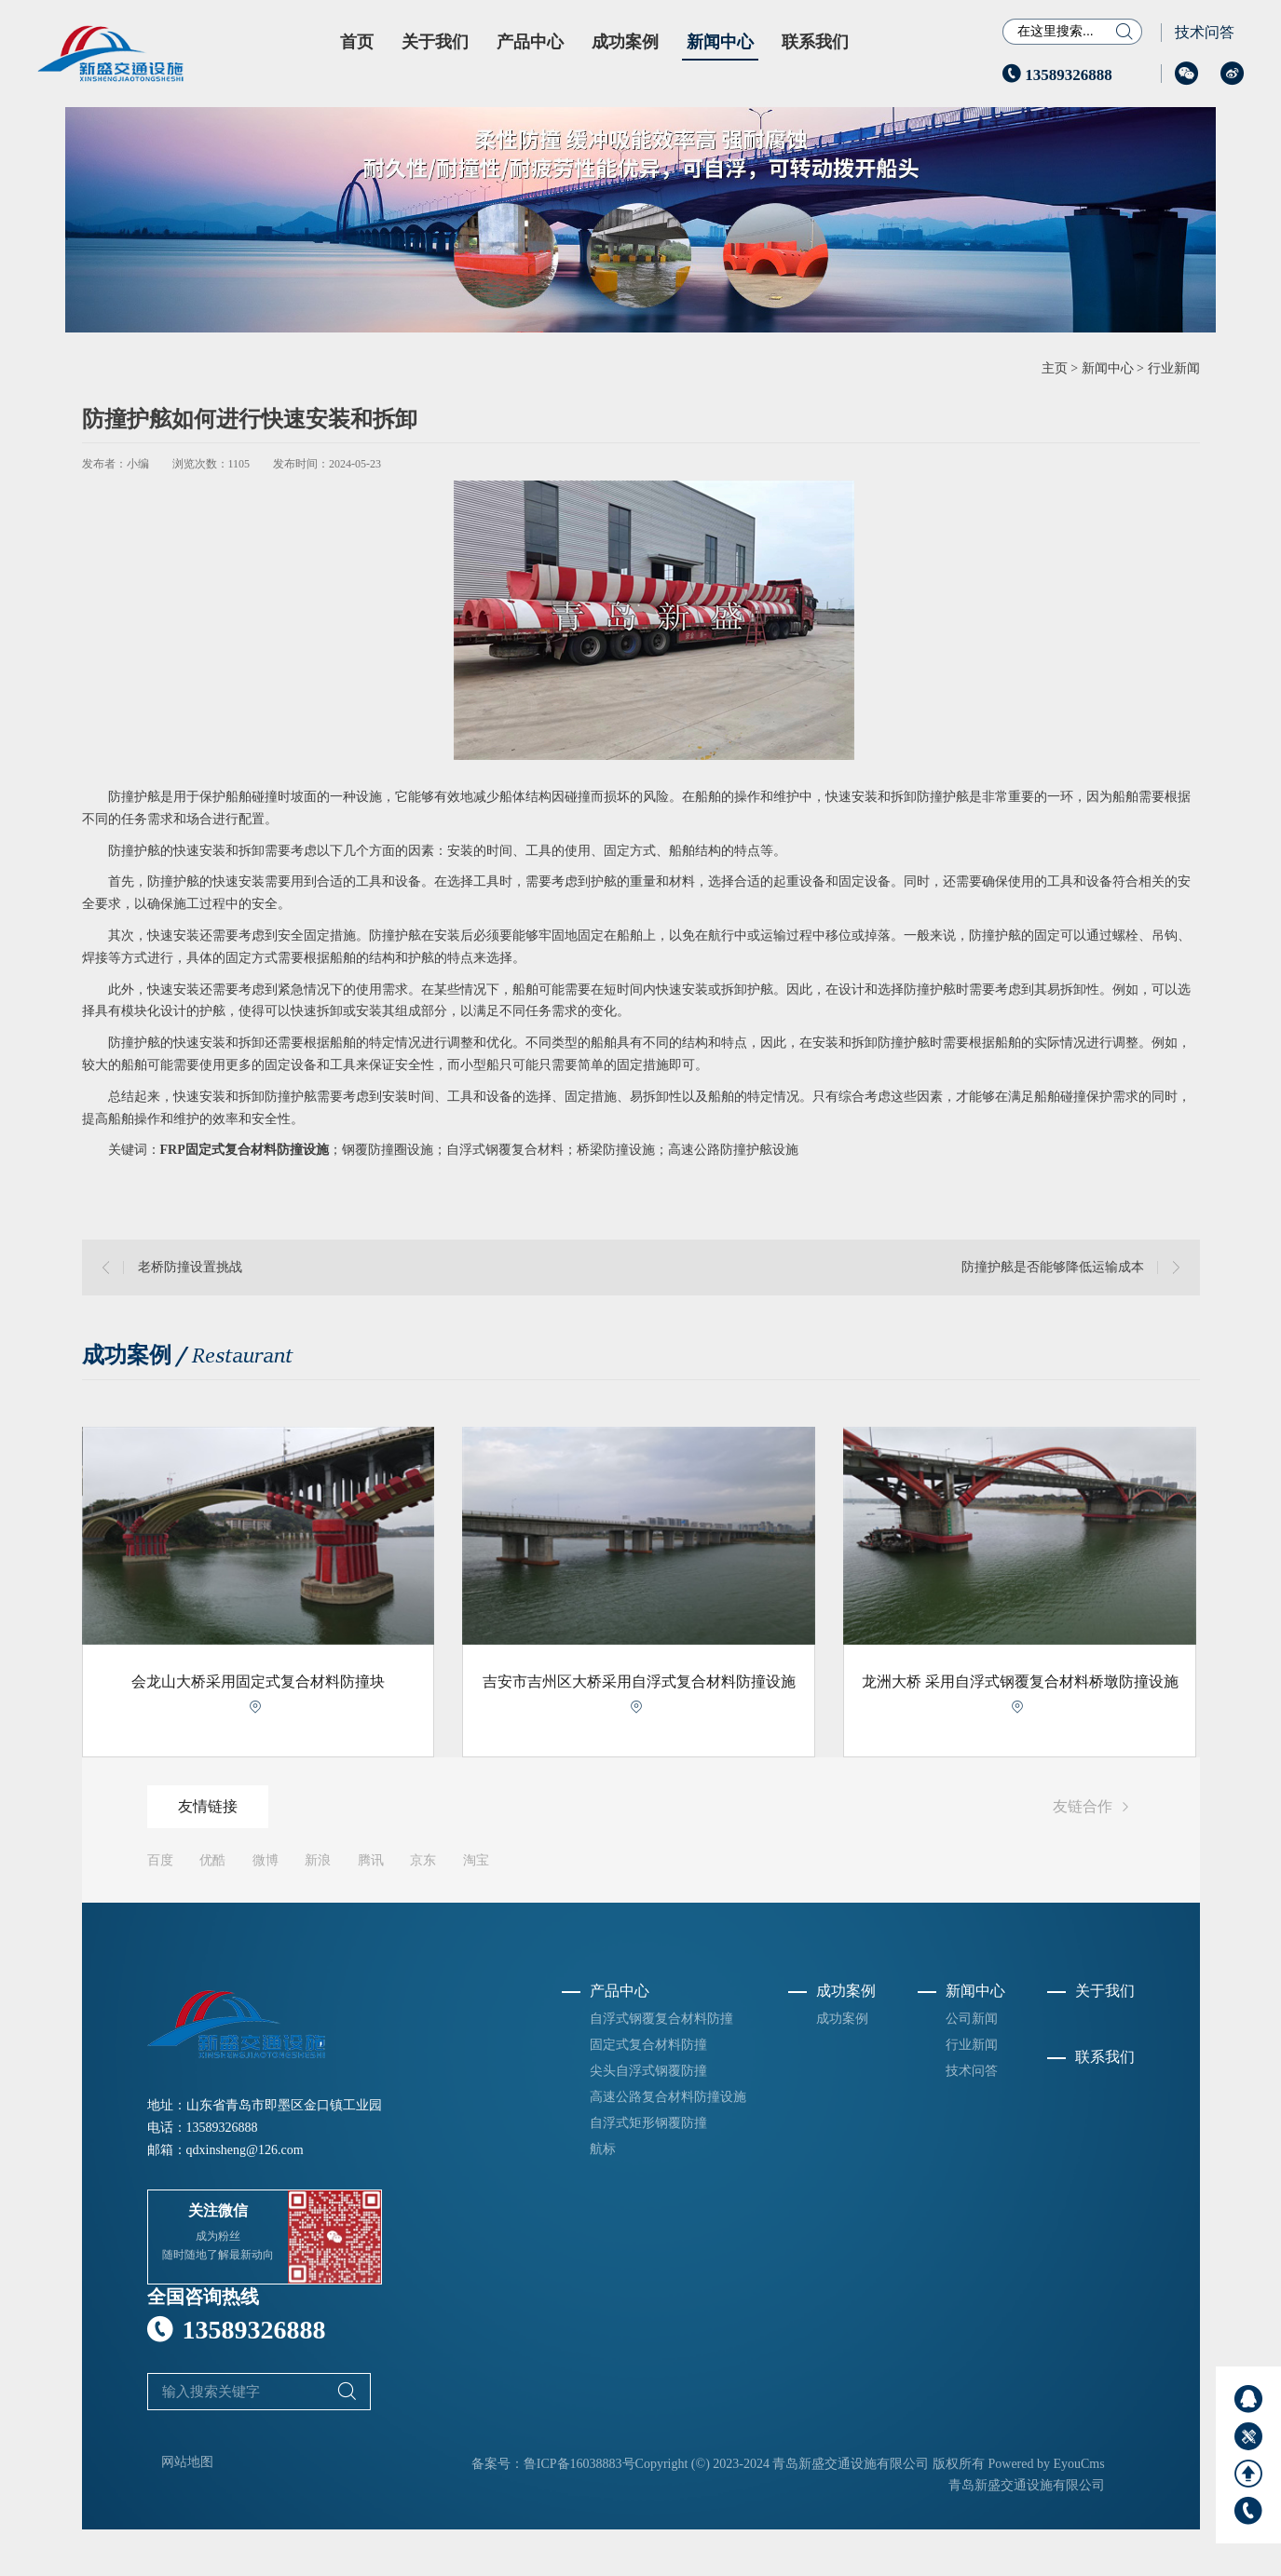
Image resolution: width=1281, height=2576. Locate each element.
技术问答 (1204, 32)
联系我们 (815, 42)
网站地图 (187, 2462)
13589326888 (1057, 75)
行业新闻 (1174, 368)
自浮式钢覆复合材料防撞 (661, 2019)
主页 (1055, 368)
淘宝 (476, 1860)
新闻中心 (720, 42)
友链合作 (1094, 1808)
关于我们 (435, 42)
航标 (603, 2149)
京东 (423, 1860)
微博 (265, 1860)
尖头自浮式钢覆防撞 (648, 2071)
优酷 (212, 1860)
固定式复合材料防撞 (648, 2045)
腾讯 (371, 1860)
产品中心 (530, 42)
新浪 (318, 1860)
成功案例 (625, 42)
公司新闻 (972, 2019)
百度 (160, 1860)
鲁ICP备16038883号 (579, 2464)
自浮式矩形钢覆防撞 (648, 2123)
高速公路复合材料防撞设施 (668, 2097)
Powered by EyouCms (1045, 2464)
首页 (357, 42)
